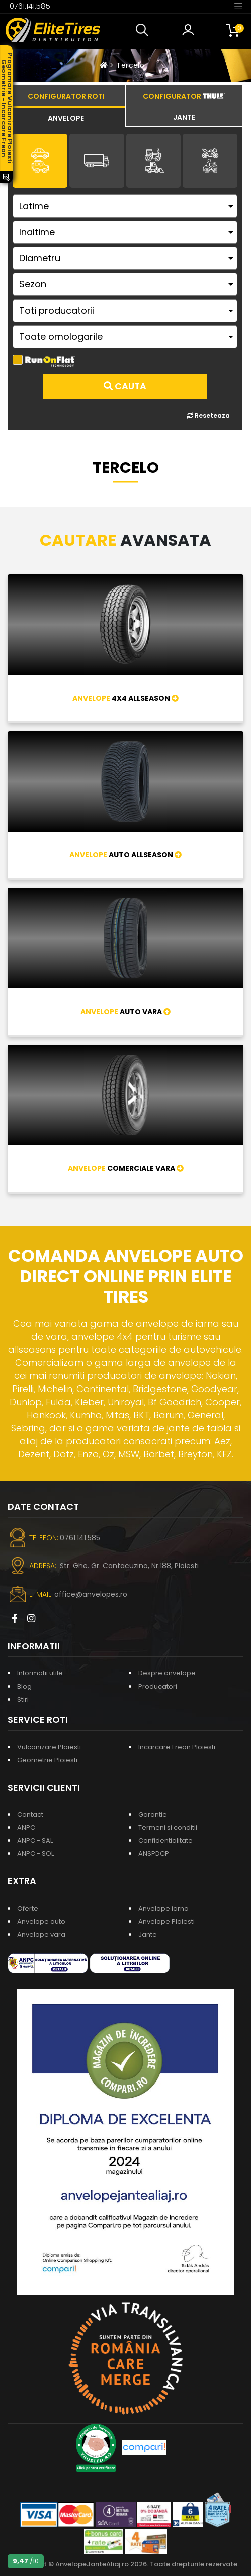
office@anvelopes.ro (90, 1594)
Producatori (157, 1686)
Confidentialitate (165, 1840)
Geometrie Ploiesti (47, 1760)
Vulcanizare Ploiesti (49, 1747)
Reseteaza (208, 415)
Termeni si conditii (167, 1827)
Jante (147, 1934)
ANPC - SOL (35, 1853)
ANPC (26, 1827)
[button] (144, 30)
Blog (24, 1686)
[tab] (66, 116)
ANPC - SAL (35, 1840)
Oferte (27, 1908)
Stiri (23, 1699)
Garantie (152, 1814)
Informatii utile (40, 1673)
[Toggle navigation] (238, 5)
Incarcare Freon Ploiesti (176, 1747)
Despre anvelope (167, 1673)
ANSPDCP (153, 1853)
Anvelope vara (41, 1934)
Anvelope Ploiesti (166, 1921)
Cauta (125, 386)
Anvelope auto (41, 1921)
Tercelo (130, 65)
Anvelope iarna (163, 1908)
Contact (30, 1814)
